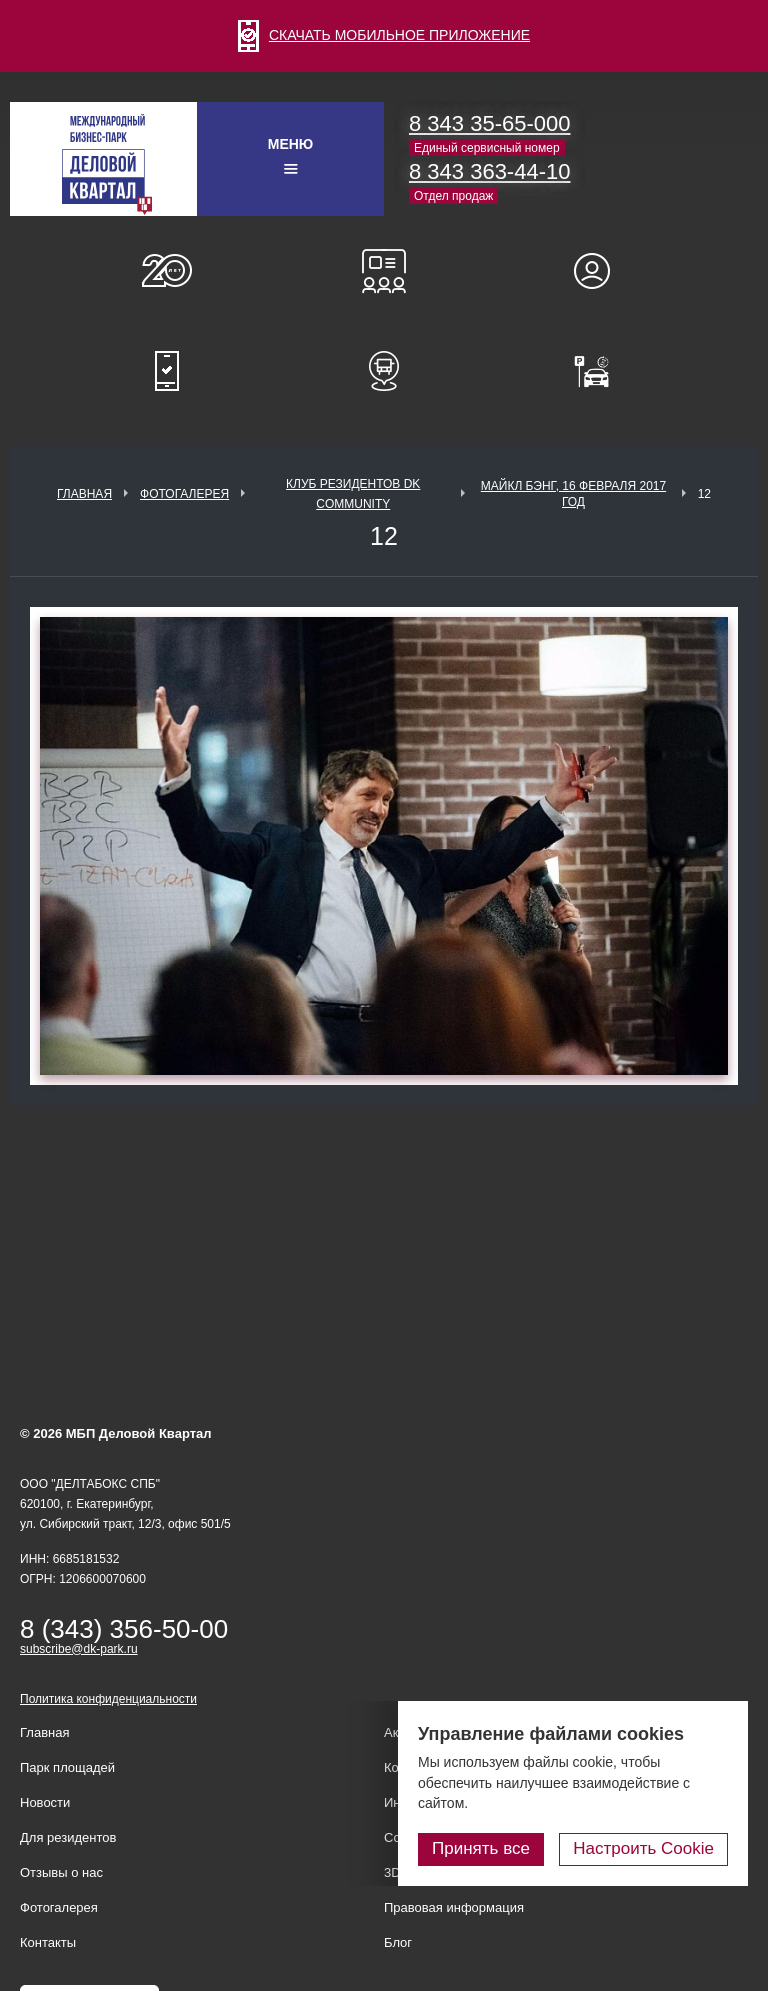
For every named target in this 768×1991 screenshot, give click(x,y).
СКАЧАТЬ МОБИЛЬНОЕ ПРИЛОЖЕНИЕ (384, 35)
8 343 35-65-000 (489, 123)
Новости (45, 1802)
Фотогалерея (184, 494)
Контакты (48, 1942)
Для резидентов (601, 271)
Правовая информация (454, 1907)
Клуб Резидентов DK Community (353, 494)
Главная (84, 494)
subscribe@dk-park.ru (79, 1649)
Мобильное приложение (167, 371)
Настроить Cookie (643, 1848)
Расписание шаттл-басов (384, 371)
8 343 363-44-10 (489, 171)
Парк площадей (67, 1767)
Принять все (481, 1848)
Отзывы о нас (61, 1872)
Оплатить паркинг (601, 371)
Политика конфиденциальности (108, 1699)
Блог (398, 1942)
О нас (167, 271)
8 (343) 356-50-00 (124, 1629)
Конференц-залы (384, 271)
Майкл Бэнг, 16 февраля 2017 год (573, 494)
